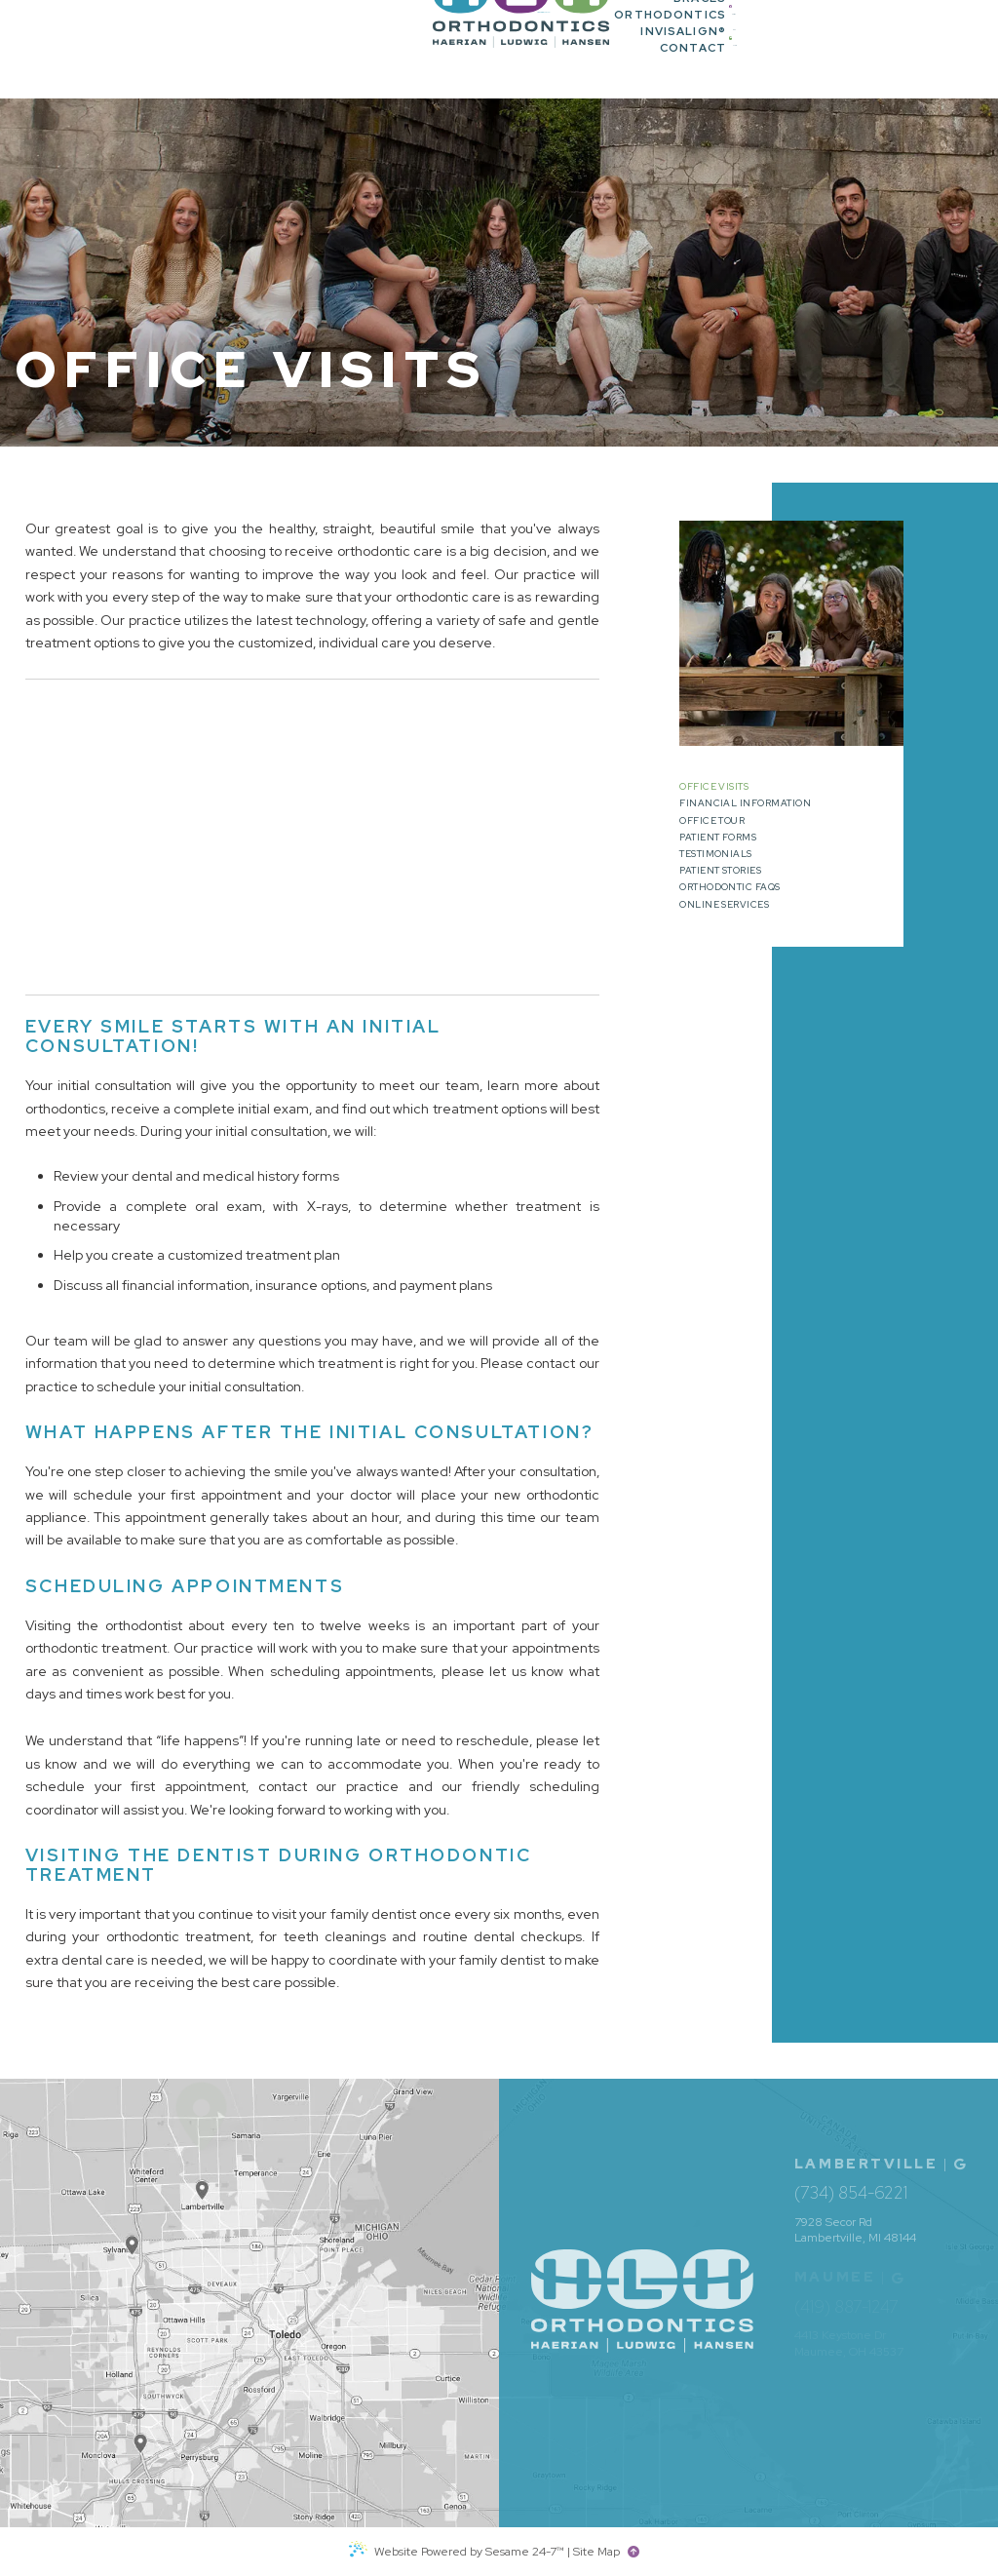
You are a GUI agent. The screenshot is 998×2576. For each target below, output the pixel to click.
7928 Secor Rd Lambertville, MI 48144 (855, 2230)
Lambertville (866, 2163)
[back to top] (636, 2551)
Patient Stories (720, 871)
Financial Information (745, 804)
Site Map (596, 2551)
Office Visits (713, 787)
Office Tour (712, 821)
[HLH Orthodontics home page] (122, 50)
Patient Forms (717, 838)
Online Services (724, 905)
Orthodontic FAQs (730, 887)
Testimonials (715, 854)
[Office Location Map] (141, 2432)
